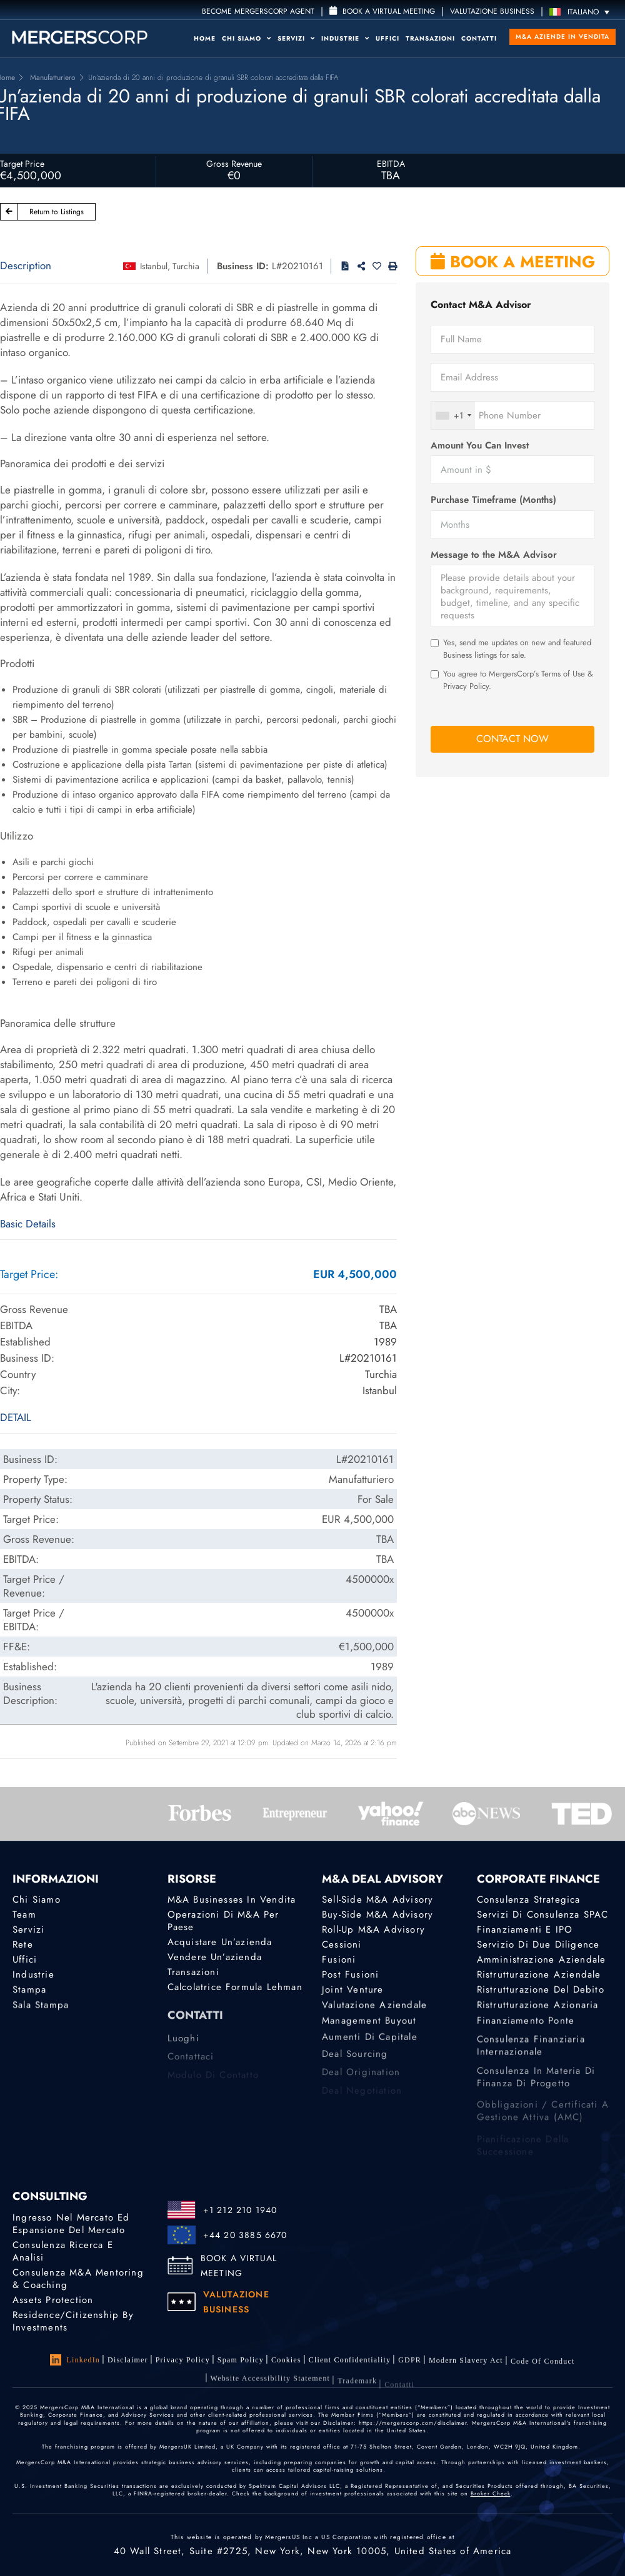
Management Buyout (369, 2032)
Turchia (185, 266)
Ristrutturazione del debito (540, 1995)
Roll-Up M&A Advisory (373, 1929)
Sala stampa (40, 2014)
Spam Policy (241, 2360)
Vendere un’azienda (215, 1957)
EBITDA (391, 163)
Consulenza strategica (529, 1899)
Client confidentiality (350, 2363)
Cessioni (342, 1945)
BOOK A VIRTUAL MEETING (239, 2265)
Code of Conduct (543, 2374)
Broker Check (491, 2493)
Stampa (29, 1995)
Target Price (22, 163)
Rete (22, 1945)
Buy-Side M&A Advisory (377, 1914)
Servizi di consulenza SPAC (543, 1914)
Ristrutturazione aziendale (539, 1978)
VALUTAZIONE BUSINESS (492, 11)
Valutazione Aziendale (374, 2014)
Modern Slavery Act (466, 2371)
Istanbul (154, 266)
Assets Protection (52, 2300)
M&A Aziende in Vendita (562, 36)
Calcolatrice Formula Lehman (235, 1990)
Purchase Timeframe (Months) (493, 500)
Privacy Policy (183, 2360)
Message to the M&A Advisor (494, 555)
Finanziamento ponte (526, 2032)
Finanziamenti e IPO (525, 1929)
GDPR (409, 2366)
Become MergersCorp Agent (258, 11)
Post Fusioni (350, 1978)
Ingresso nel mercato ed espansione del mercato (71, 2223)
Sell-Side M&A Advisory (377, 1899)
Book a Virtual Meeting (382, 11)
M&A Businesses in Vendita (232, 1899)
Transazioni (430, 38)
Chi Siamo (246, 38)
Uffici (387, 38)
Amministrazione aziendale (541, 1961)
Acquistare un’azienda (220, 1942)
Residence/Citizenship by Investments (73, 2324)
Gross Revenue (234, 163)
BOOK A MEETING (513, 262)
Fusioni (339, 1961)
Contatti (479, 38)
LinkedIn (75, 2359)
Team (24, 1914)
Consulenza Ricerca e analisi (62, 2251)
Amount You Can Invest (480, 445)
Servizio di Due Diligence (538, 1945)
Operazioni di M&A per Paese (223, 1920)
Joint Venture (353, 1995)
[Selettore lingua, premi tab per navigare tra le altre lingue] (582, 11)
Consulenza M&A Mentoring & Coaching (78, 2278)
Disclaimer (128, 2360)
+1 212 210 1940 (240, 2210)
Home (205, 38)
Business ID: (243, 266)
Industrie (345, 38)
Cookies (286, 2361)
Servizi (296, 38)
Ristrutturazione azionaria (538, 2014)
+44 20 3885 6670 (245, 2235)
